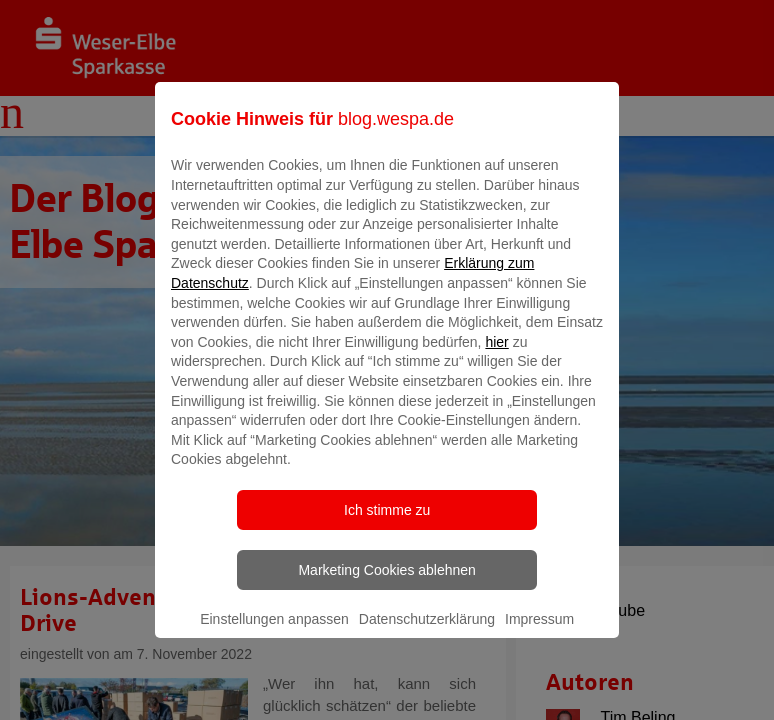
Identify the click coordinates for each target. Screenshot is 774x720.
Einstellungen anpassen (274, 633)
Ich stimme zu (387, 524)
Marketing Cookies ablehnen (386, 584)
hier (496, 356)
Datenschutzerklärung (427, 633)
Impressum (539, 633)
